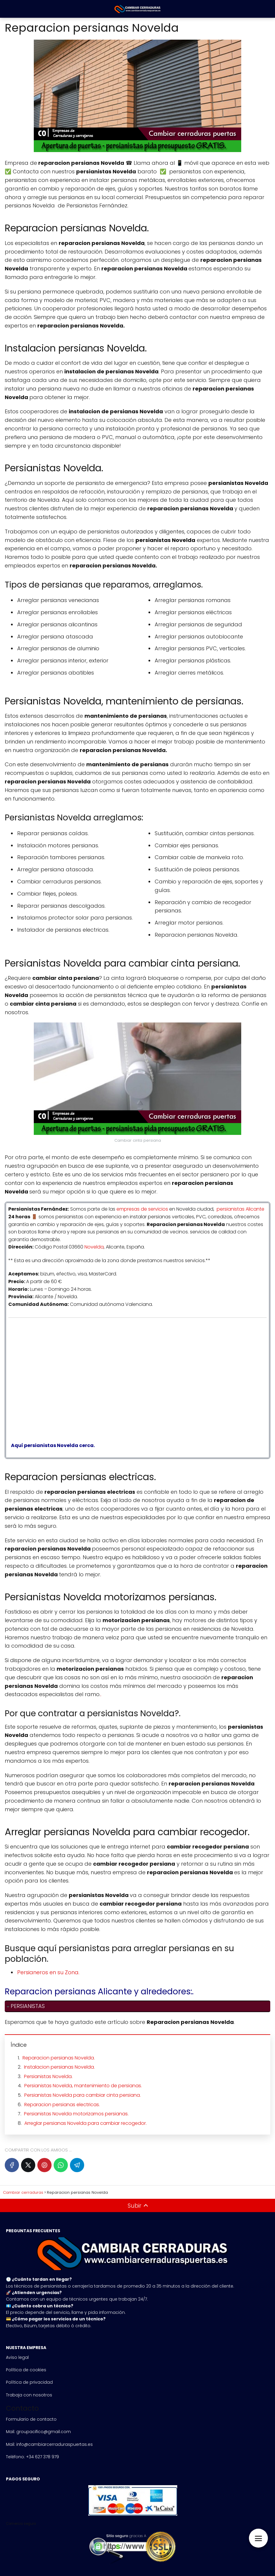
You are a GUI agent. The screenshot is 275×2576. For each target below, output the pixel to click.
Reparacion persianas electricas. (62, 2104)
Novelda (94, 1246)
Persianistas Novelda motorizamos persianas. (76, 2113)
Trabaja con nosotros (29, 2395)
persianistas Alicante (241, 1209)
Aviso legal (17, 2357)
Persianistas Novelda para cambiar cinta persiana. (82, 2095)
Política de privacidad (29, 2382)
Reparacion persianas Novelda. (59, 2057)
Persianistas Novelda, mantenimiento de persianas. (83, 2085)
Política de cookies (26, 2370)
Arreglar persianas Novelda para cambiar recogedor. (85, 2123)
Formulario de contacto (31, 2419)
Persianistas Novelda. (48, 2076)
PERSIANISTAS (28, 2006)
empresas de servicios (142, 1209)
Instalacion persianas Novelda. (59, 2067)
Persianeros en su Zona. (48, 1972)
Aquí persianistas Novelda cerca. (51, 1445)
